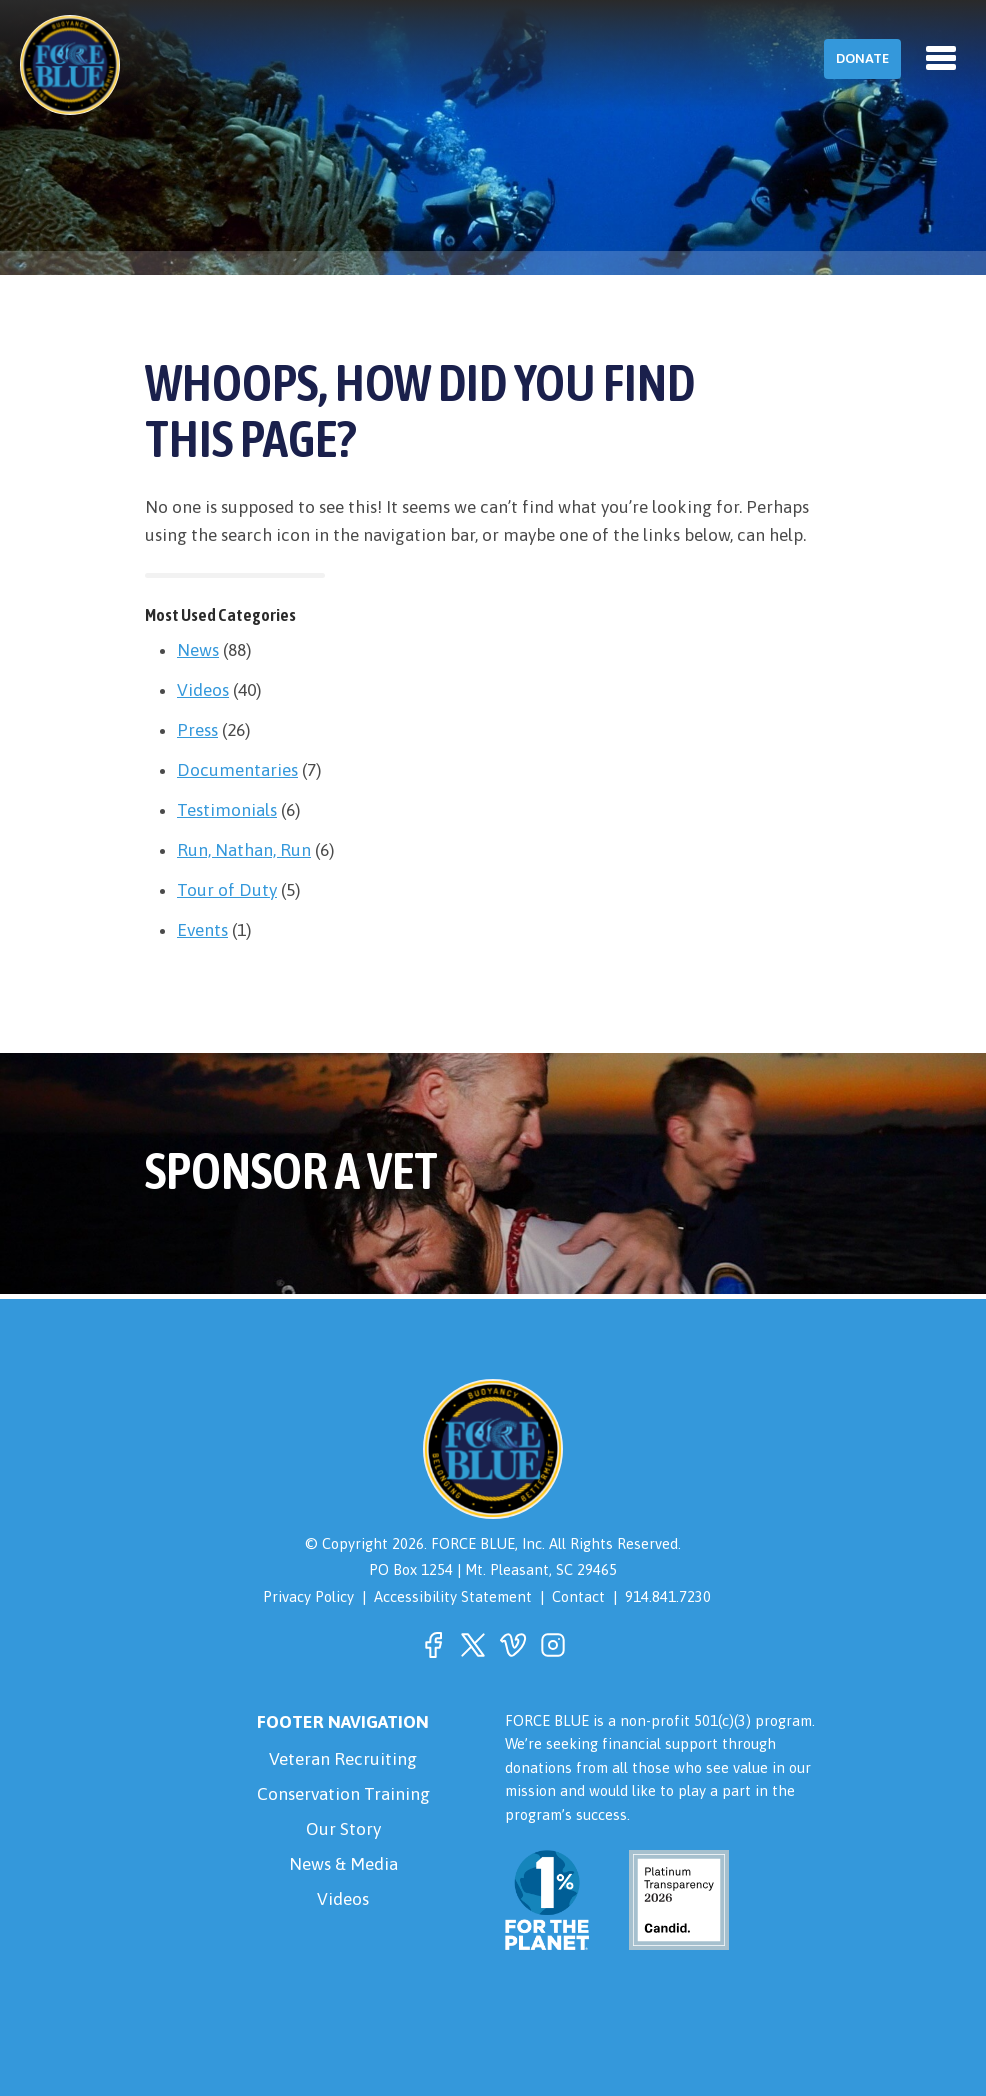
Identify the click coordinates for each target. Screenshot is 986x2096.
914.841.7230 (668, 1596)
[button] (433, 1645)
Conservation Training (343, 1794)
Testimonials (227, 810)
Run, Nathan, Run (244, 850)
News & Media (343, 1864)
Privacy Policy (308, 1596)
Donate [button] (862, 58)
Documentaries (237, 770)
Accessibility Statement (453, 1596)
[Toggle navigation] (941, 58)
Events (202, 930)
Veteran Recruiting (343, 1759)
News (198, 650)
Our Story (343, 1829)
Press (197, 730)
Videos (203, 690)
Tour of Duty (227, 890)
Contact (578, 1596)
